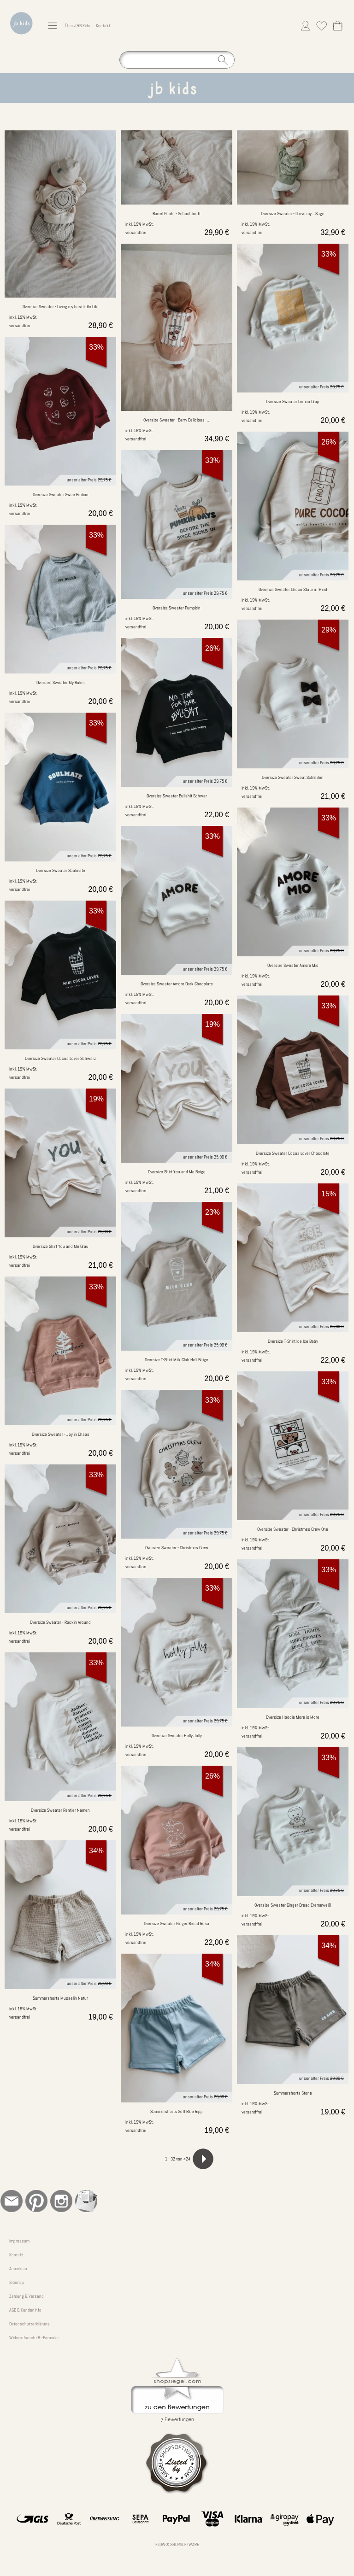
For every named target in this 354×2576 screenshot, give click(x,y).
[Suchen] (177, 60)
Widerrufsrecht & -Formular (34, 2338)
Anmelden (18, 2269)
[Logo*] (21, 9)
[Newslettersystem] (86, 2201)
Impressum (19, 2241)
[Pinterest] (36, 2201)
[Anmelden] (305, 25)
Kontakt (103, 26)
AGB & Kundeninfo (25, 2310)
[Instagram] (61, 2201)
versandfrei (19, 325)
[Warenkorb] (337, 25)
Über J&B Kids (77, 26)
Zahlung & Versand (26, 2296)
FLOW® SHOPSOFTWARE (177, 2544)
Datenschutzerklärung (29, 2324)
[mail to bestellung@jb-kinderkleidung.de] (11, 2201)
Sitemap (16, 2282)
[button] (52, 25)
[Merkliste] (321, 25)
